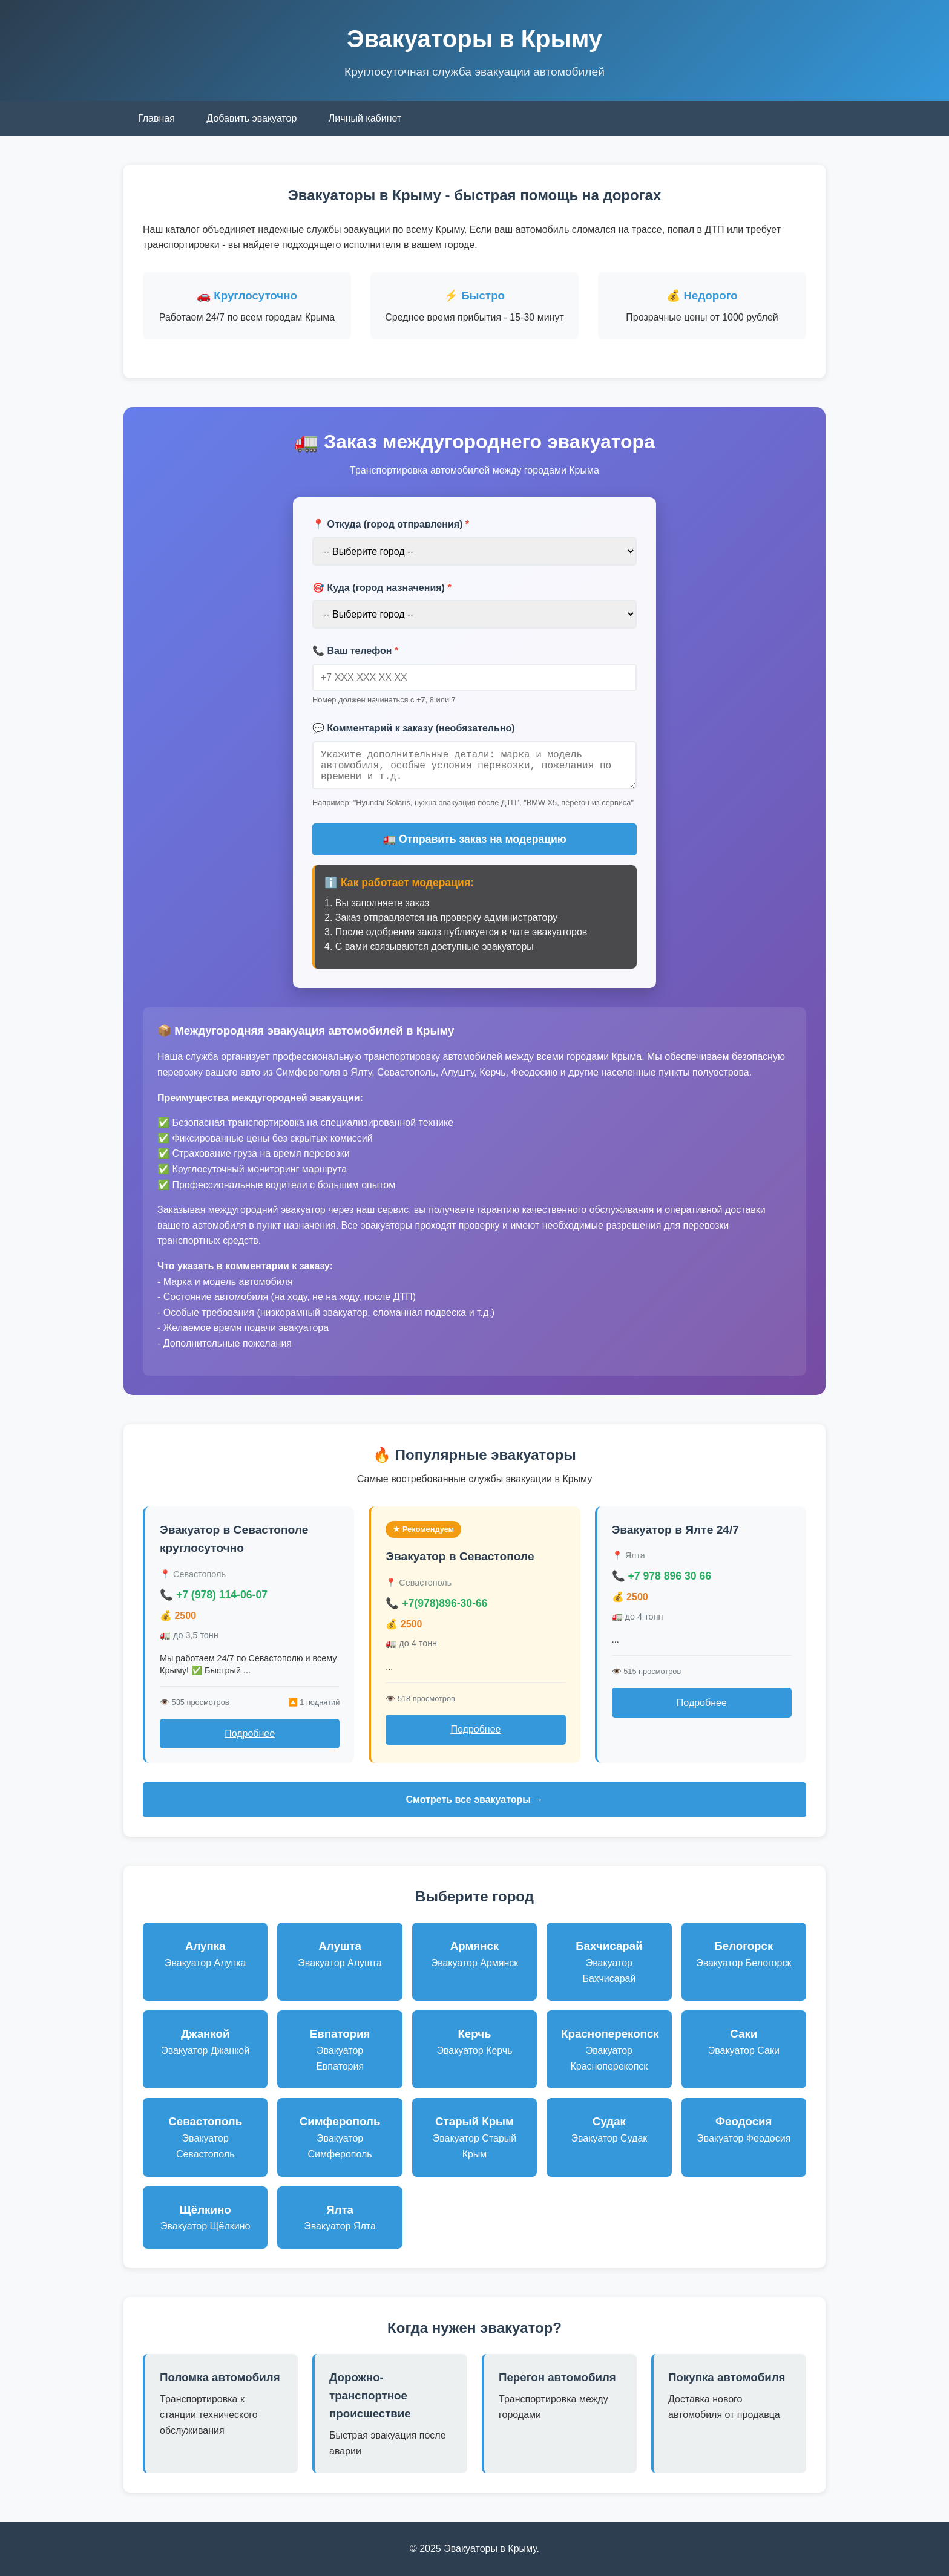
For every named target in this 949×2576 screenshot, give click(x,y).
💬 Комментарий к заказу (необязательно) (413, 728)
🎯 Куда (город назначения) (382, 588)
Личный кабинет (365, 118)
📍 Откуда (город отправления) (390, 524)
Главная (156, 118)
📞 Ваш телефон (355, 651)
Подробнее (250, 1733)
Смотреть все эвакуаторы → (474, 1799)
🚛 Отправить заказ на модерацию (474, 839)
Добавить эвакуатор (251, 118)
